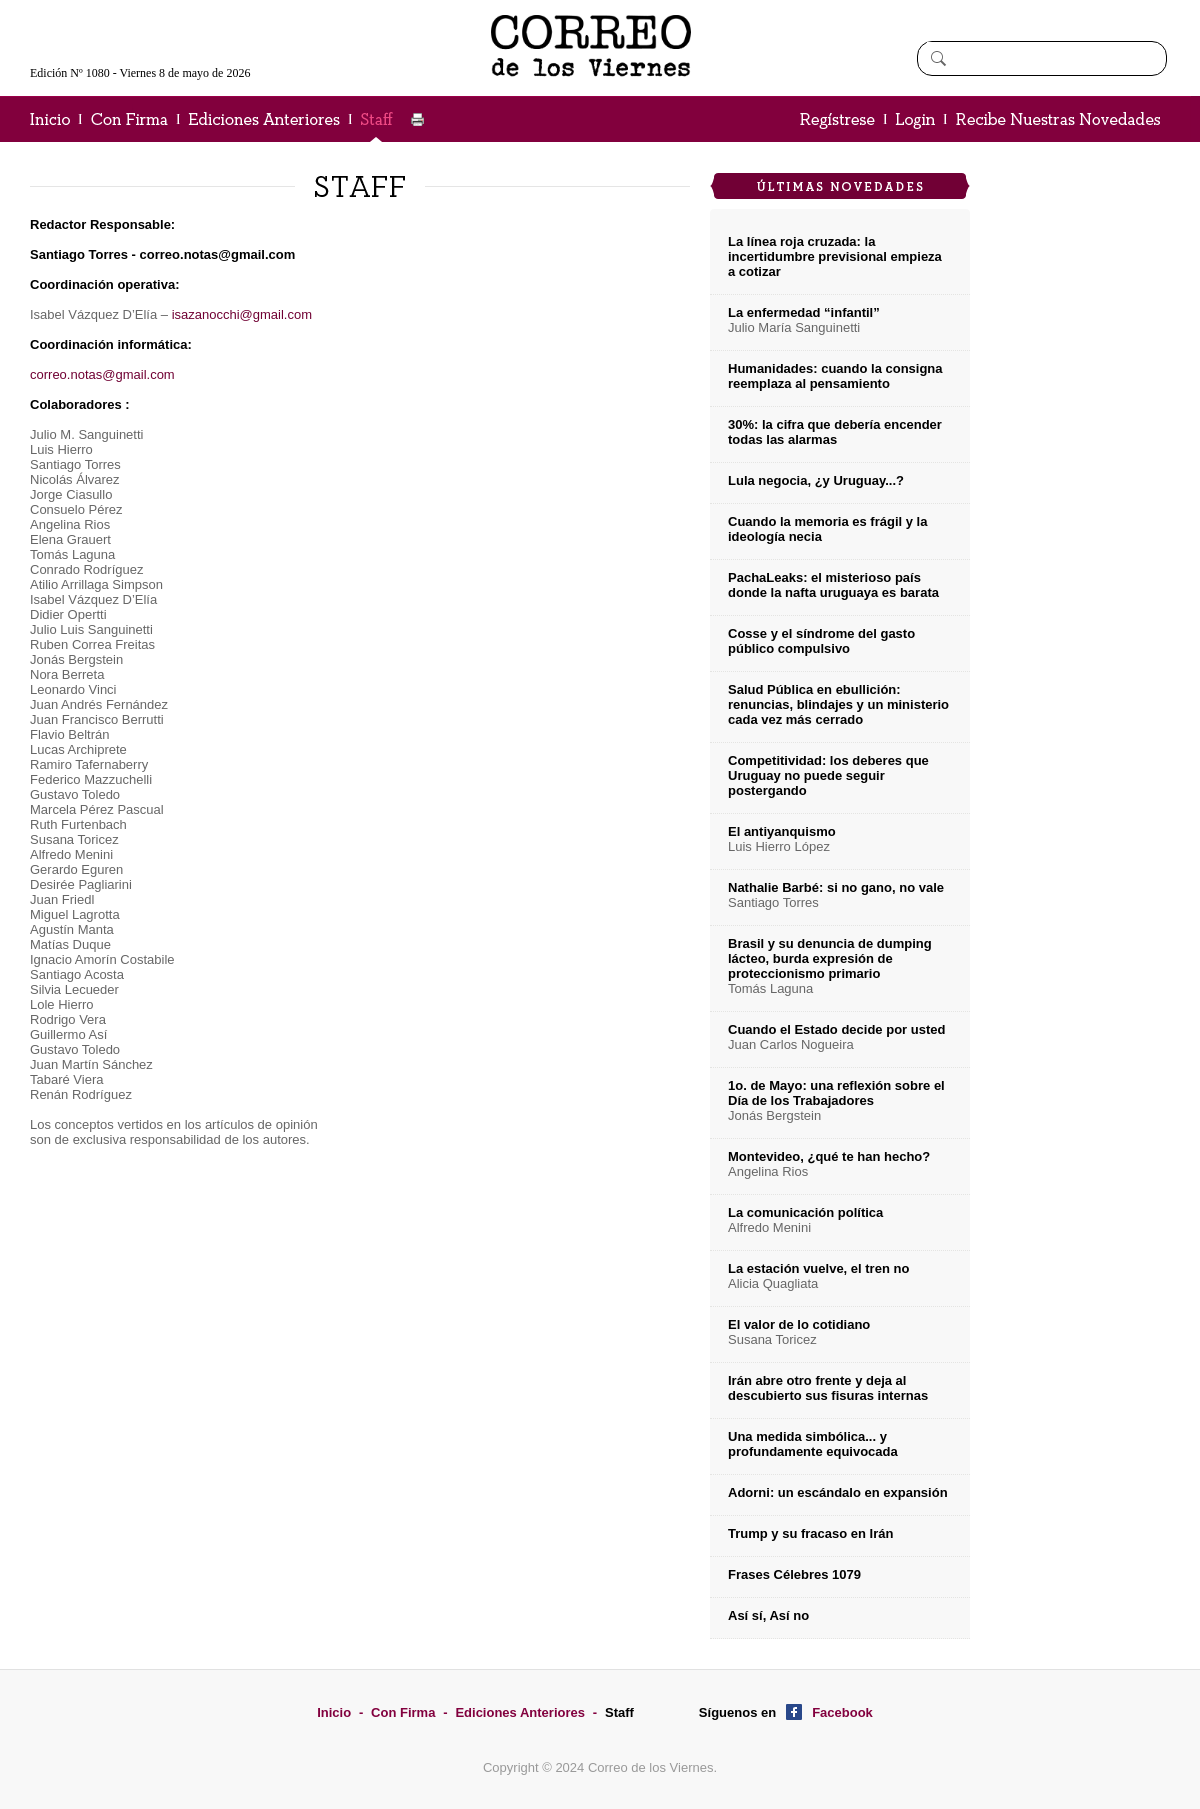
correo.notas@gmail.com (102, 374)
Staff (619, 1712)
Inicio (334, 1712)
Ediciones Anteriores (520, 1712)
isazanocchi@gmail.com (242, 314)
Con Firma (403, 1712)
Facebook (842, 1712)
